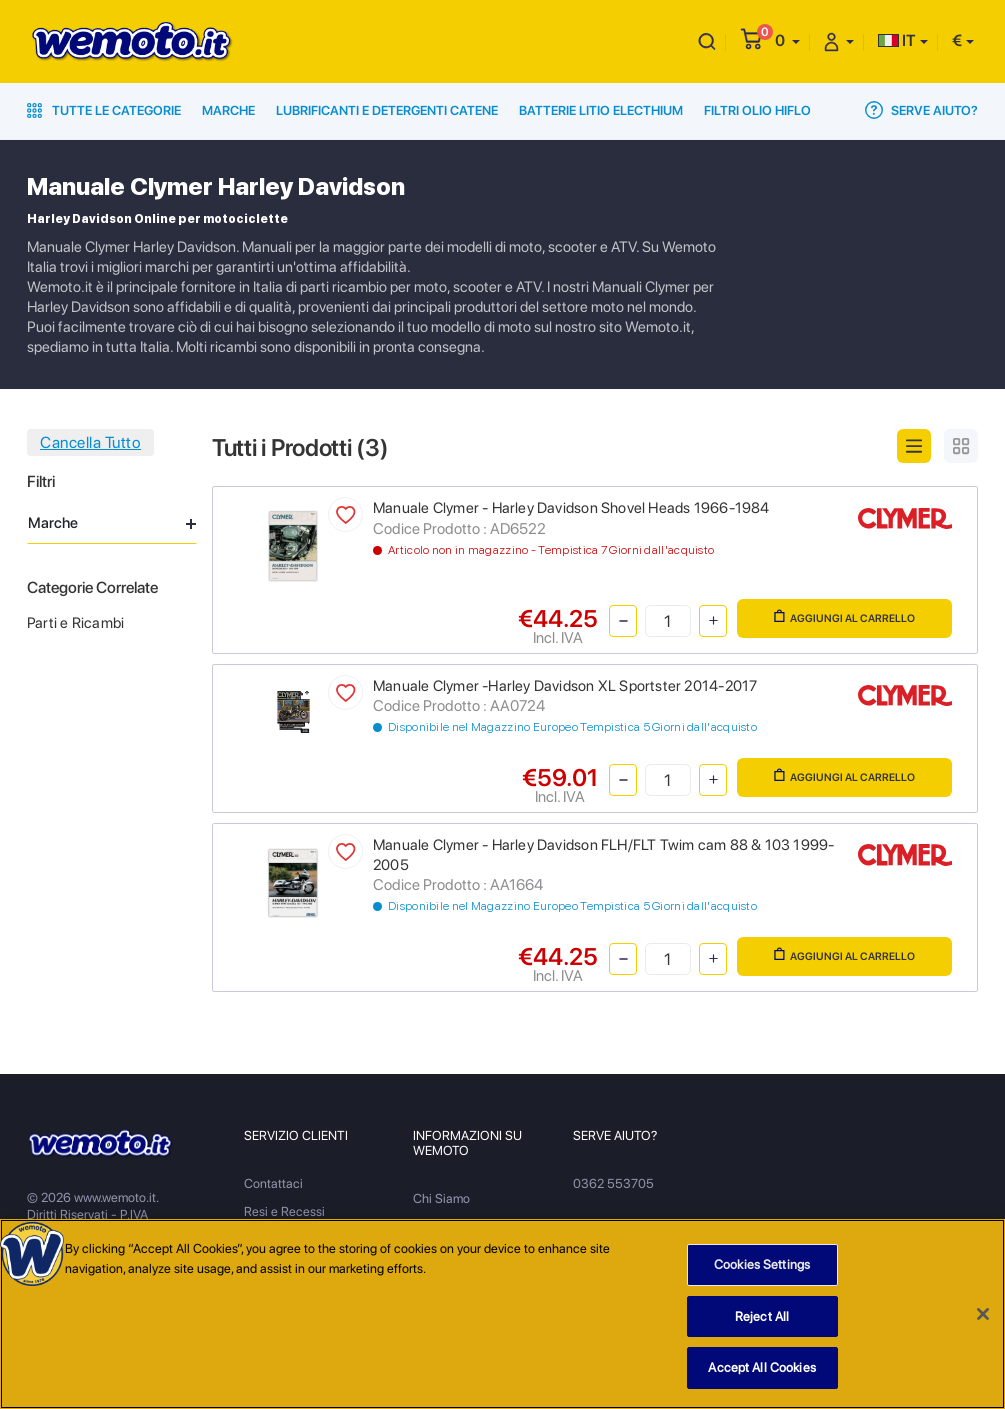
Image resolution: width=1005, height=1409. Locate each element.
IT (897, 40)
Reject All (762, 1321)
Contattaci (273, 1183)
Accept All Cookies (761, 1373)
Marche (228, 110)
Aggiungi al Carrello (844, 617)
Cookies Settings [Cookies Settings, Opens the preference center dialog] (762, 1269)
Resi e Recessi (284, 1211)
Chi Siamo (441, 1198)
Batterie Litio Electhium (601, 110)
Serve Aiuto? (921, 110)
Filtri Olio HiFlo (757, 110)
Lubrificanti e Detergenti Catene (387, 110)
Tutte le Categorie (104, 110)
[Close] (983, 1319)
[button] (787, 40)
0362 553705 (613, 1183)
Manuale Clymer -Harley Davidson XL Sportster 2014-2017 (565, 686)
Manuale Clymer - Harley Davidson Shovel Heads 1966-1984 (571, 508)
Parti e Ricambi (75, 623)
